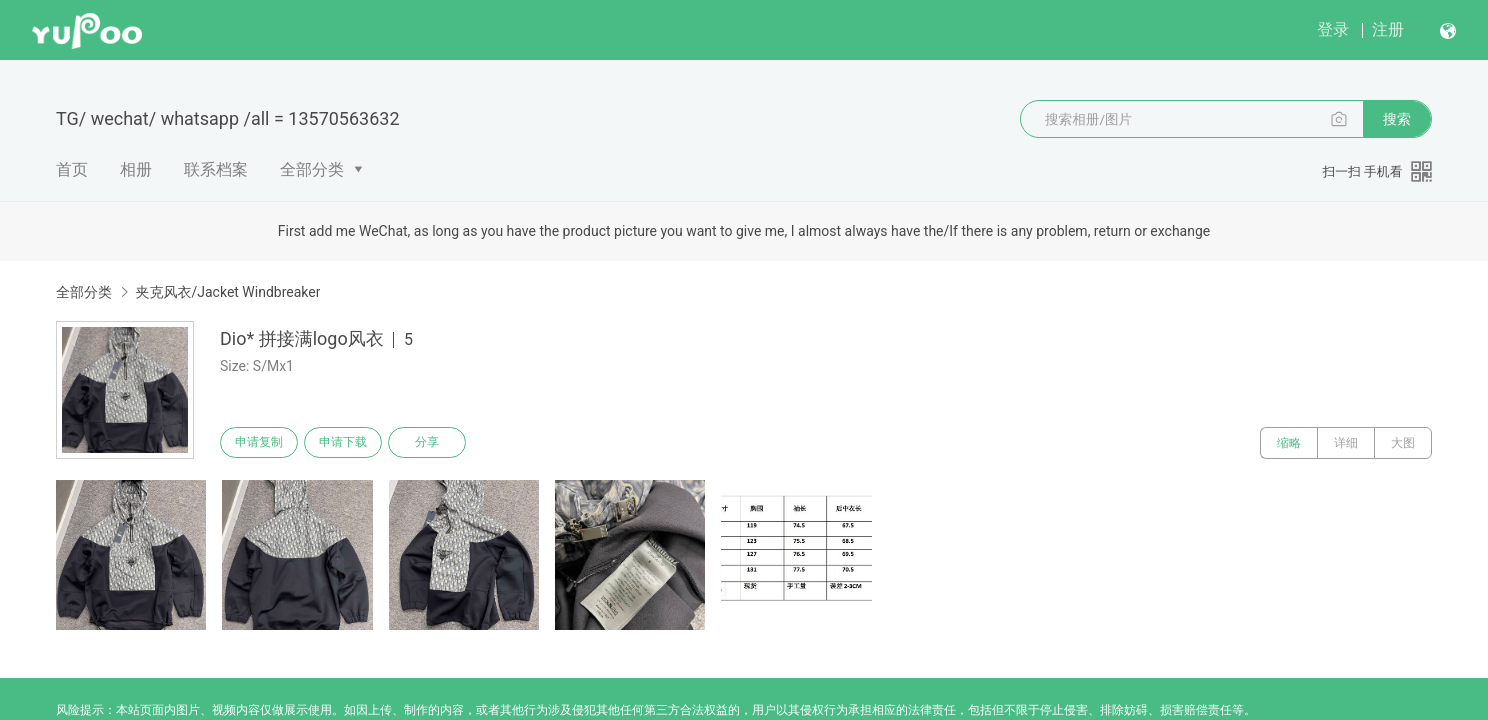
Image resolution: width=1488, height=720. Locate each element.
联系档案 (216, 169)
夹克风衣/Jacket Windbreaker (227, 292)
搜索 (1397, 119)
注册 (1388, 29)
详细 (1346, 443)
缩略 (1289, 443)
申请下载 (352, 443)
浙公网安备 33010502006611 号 (398, 704)
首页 (72, 169)
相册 (136, 169)
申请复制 (262, 443)
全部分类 (312, 169)
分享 (442, 443)
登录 (1333, 29)
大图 (1403, 443)
